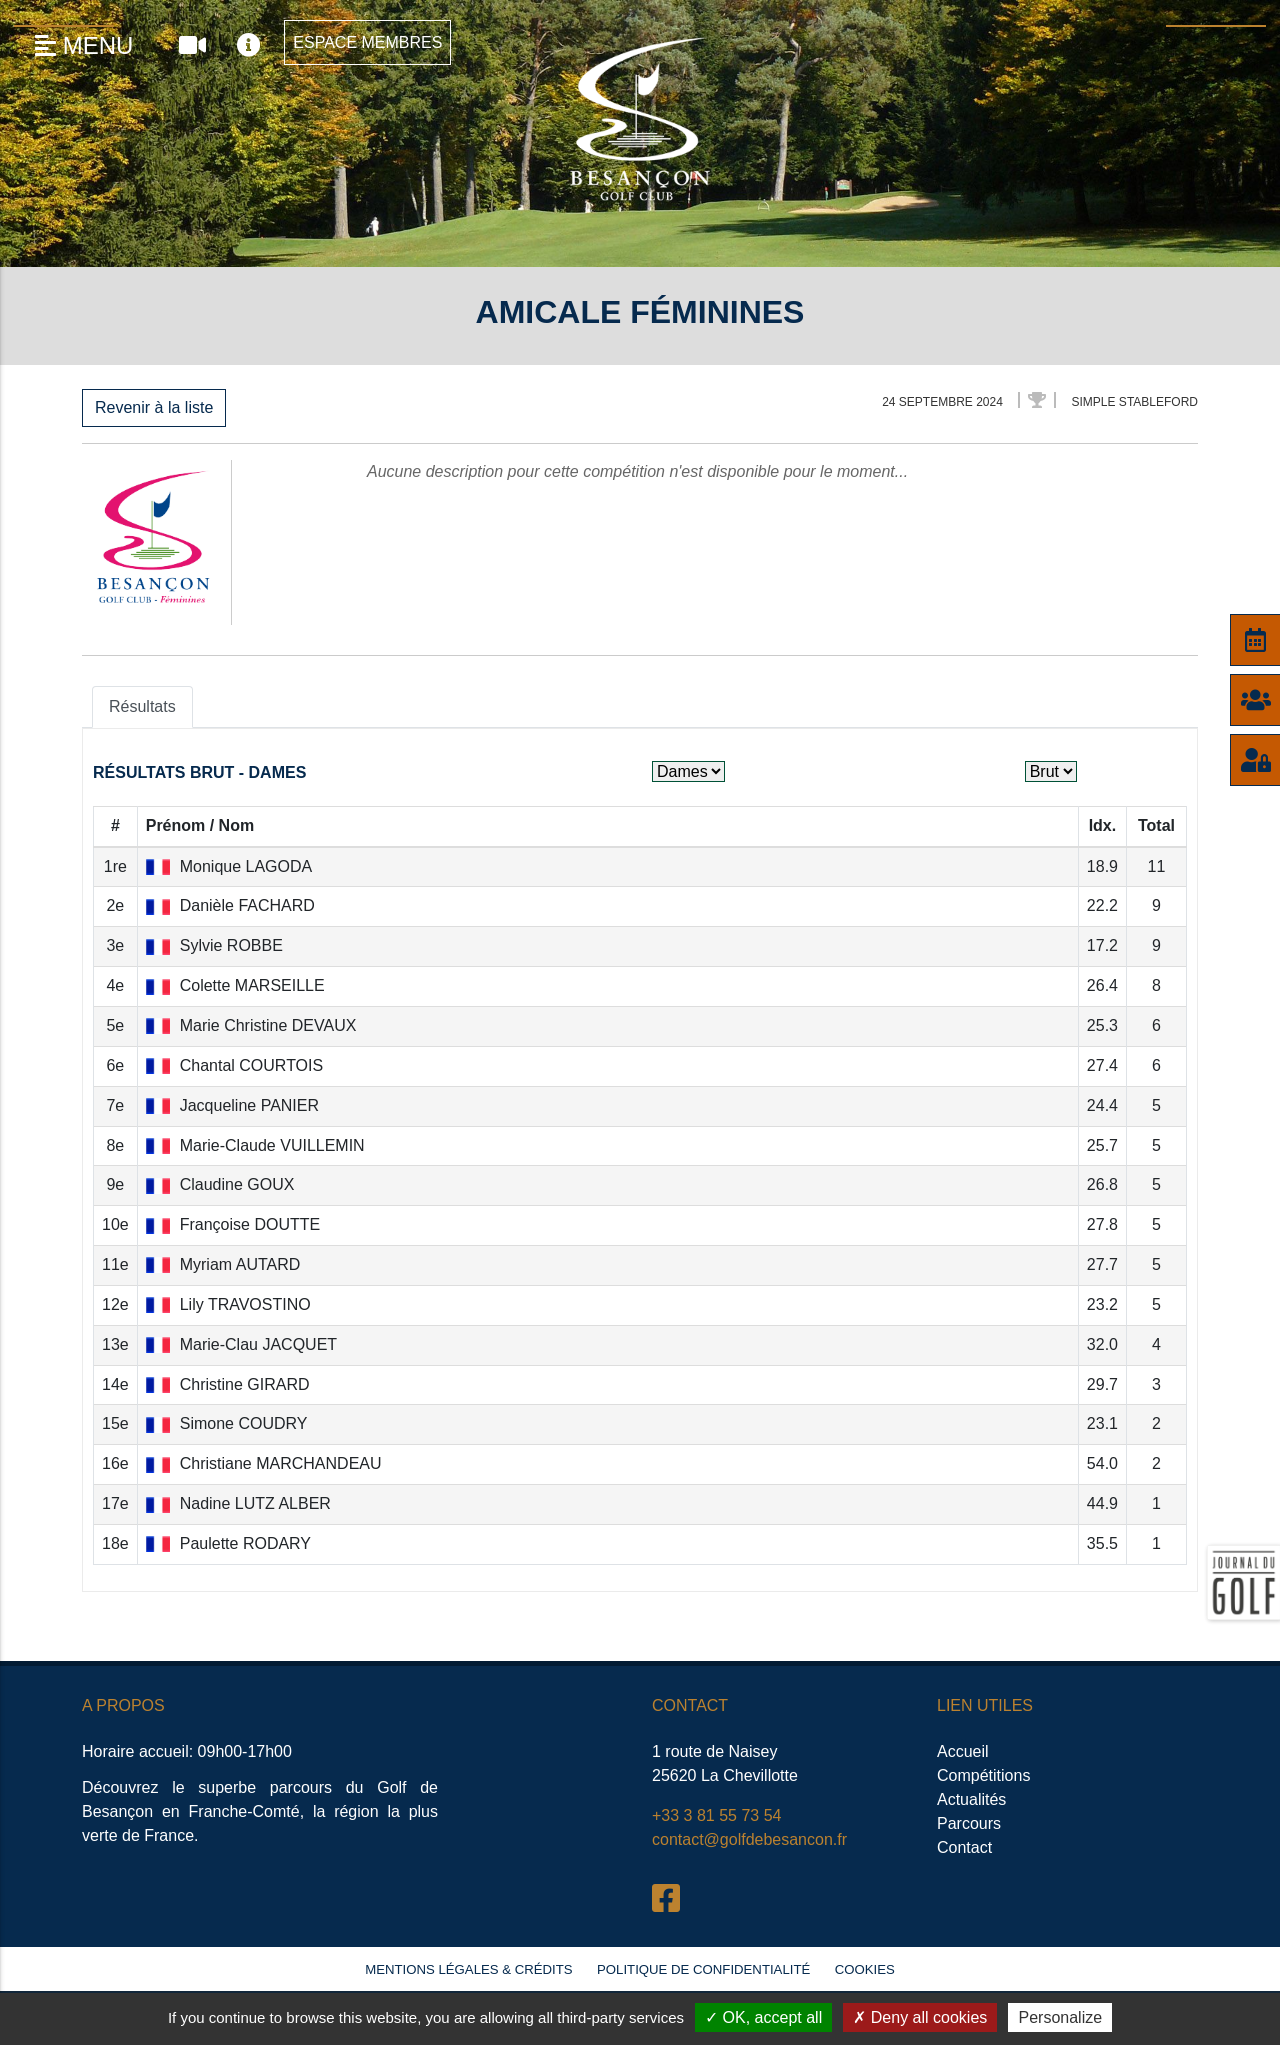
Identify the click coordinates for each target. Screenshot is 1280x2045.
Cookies (865, 1969)
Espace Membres (367, 42)
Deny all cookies (920, 2017)
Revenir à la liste (154, 407)
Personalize (1060, 2017)
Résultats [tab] (142, 706)
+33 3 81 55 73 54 (716, 1815)
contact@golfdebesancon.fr (749, 1839)
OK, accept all (763, 2017)
